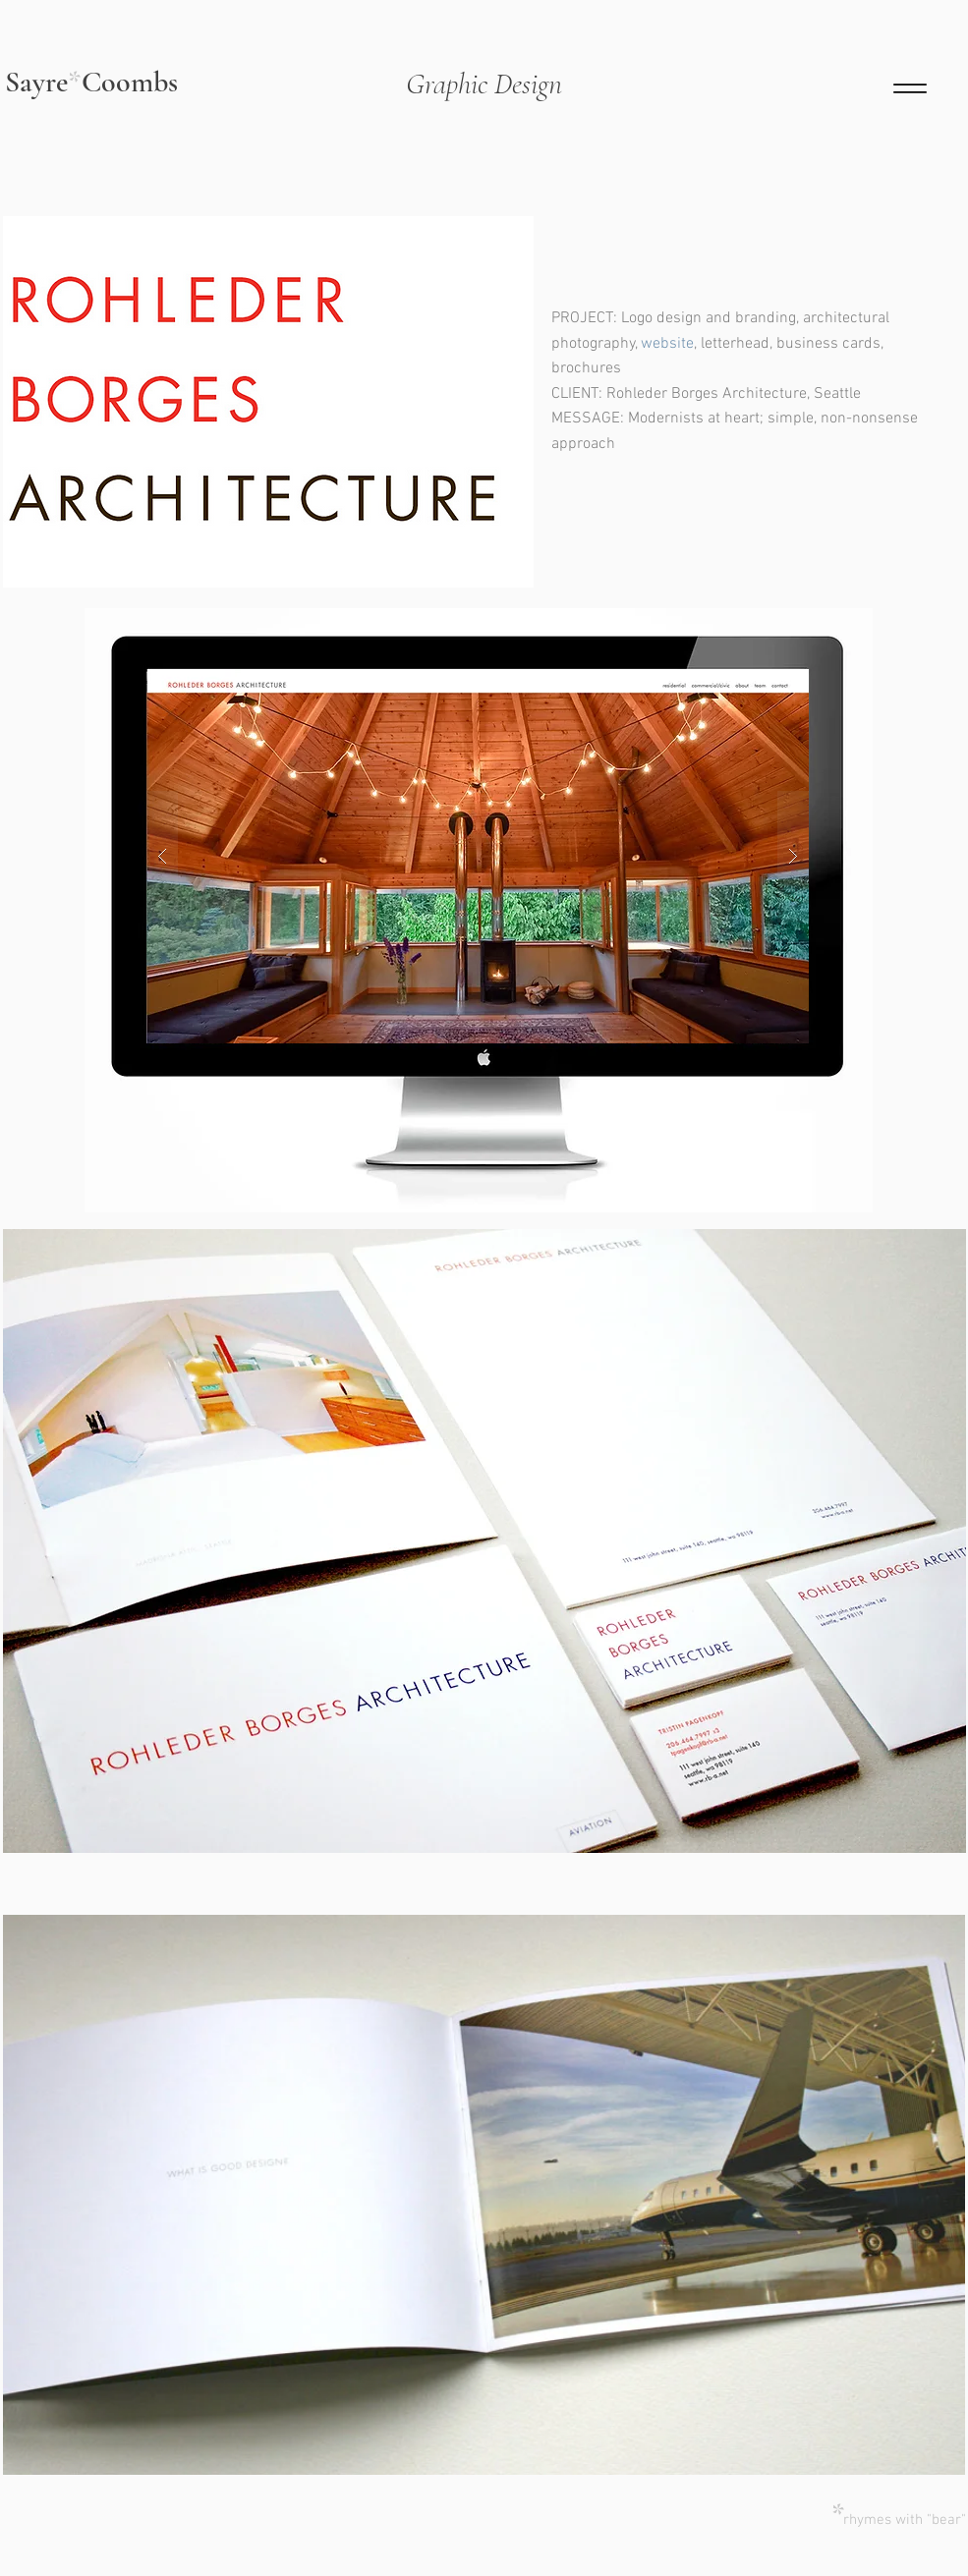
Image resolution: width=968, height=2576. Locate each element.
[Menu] (910, 88)
